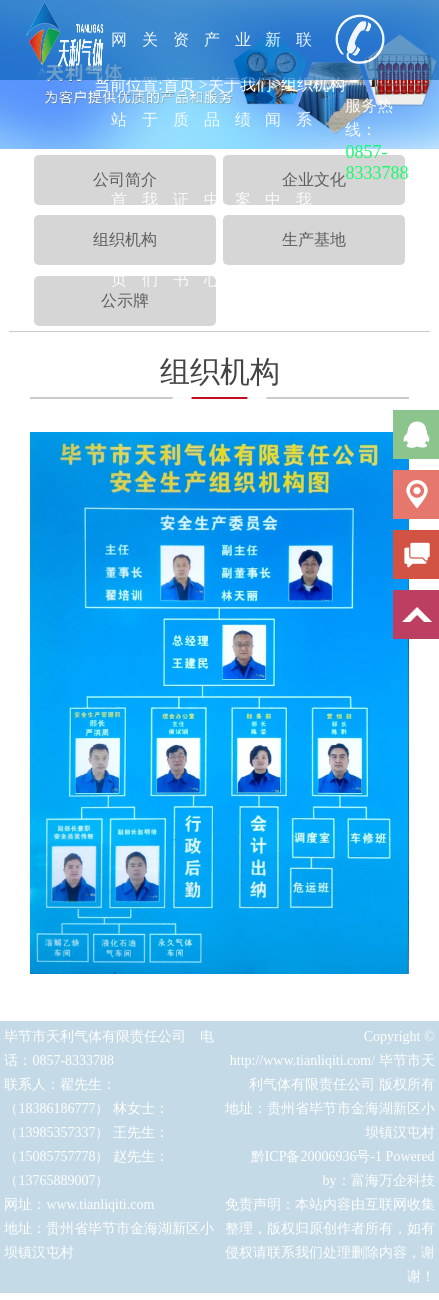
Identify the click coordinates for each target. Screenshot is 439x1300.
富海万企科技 (393, 1186)
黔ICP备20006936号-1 (316, 1162)
